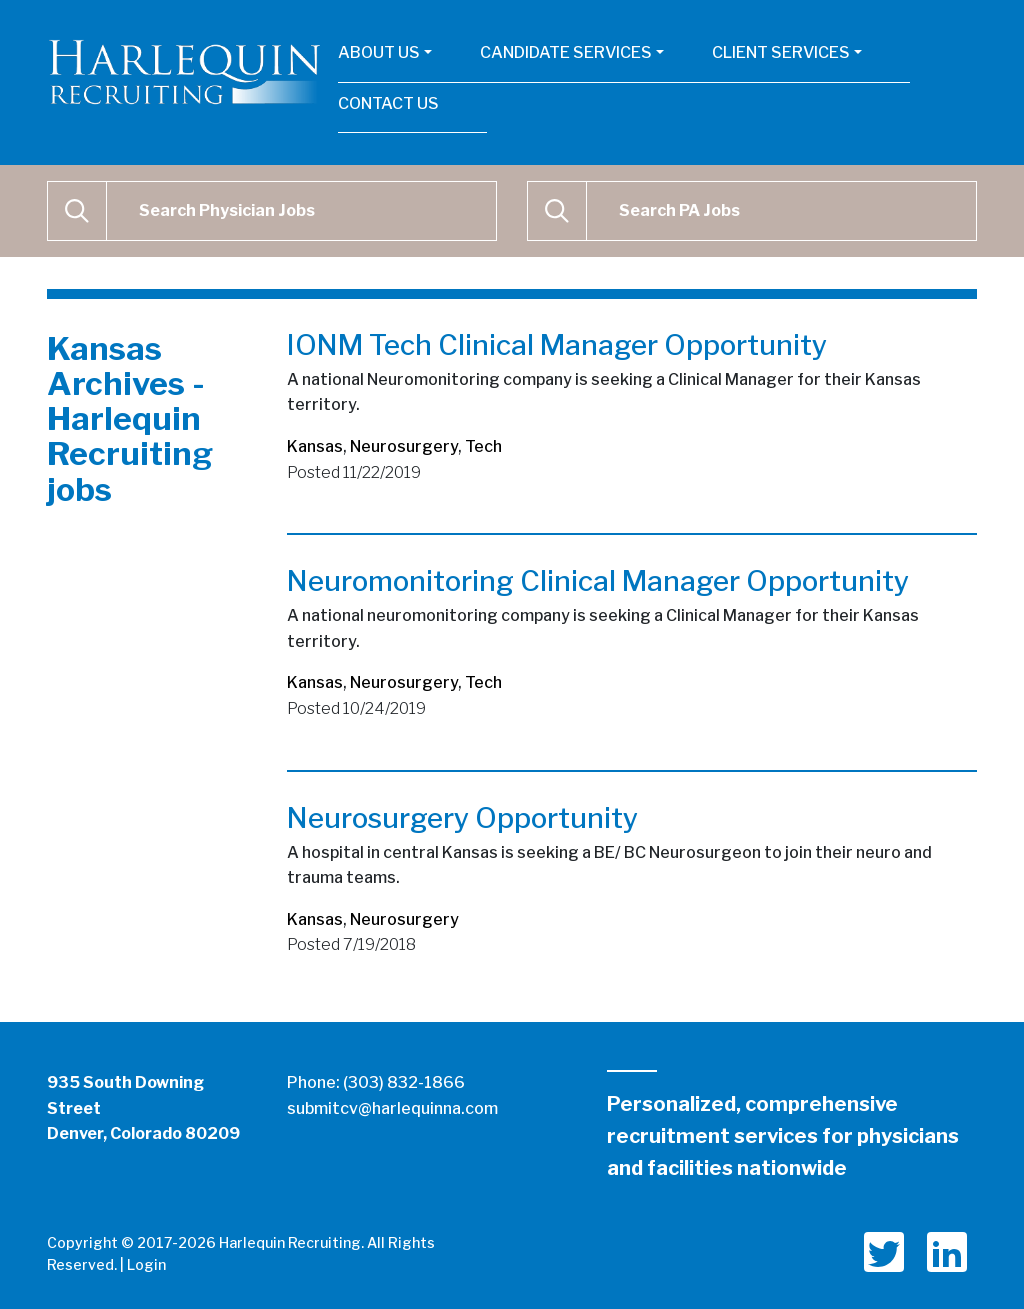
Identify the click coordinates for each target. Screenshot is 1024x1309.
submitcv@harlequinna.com (392, 1108)
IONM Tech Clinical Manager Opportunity (557, 345)
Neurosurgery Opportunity (462, 818)
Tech (483, 446)
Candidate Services (566, 52)
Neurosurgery (404, 446)
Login (146, 1264)
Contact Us (388, 103)
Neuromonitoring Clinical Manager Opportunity (598, 581)
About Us (379, 52)
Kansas (315, 446)
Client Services (781, 52)
